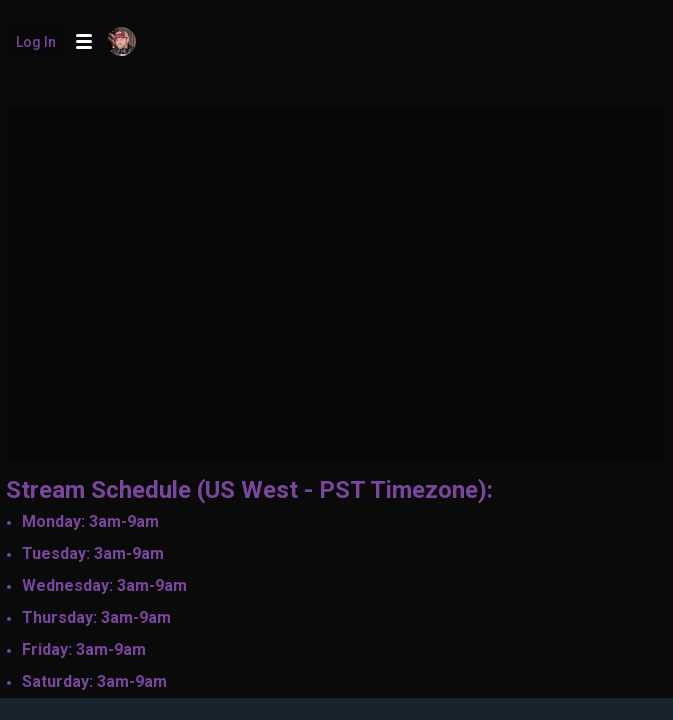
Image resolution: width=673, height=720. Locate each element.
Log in (36, 42)
